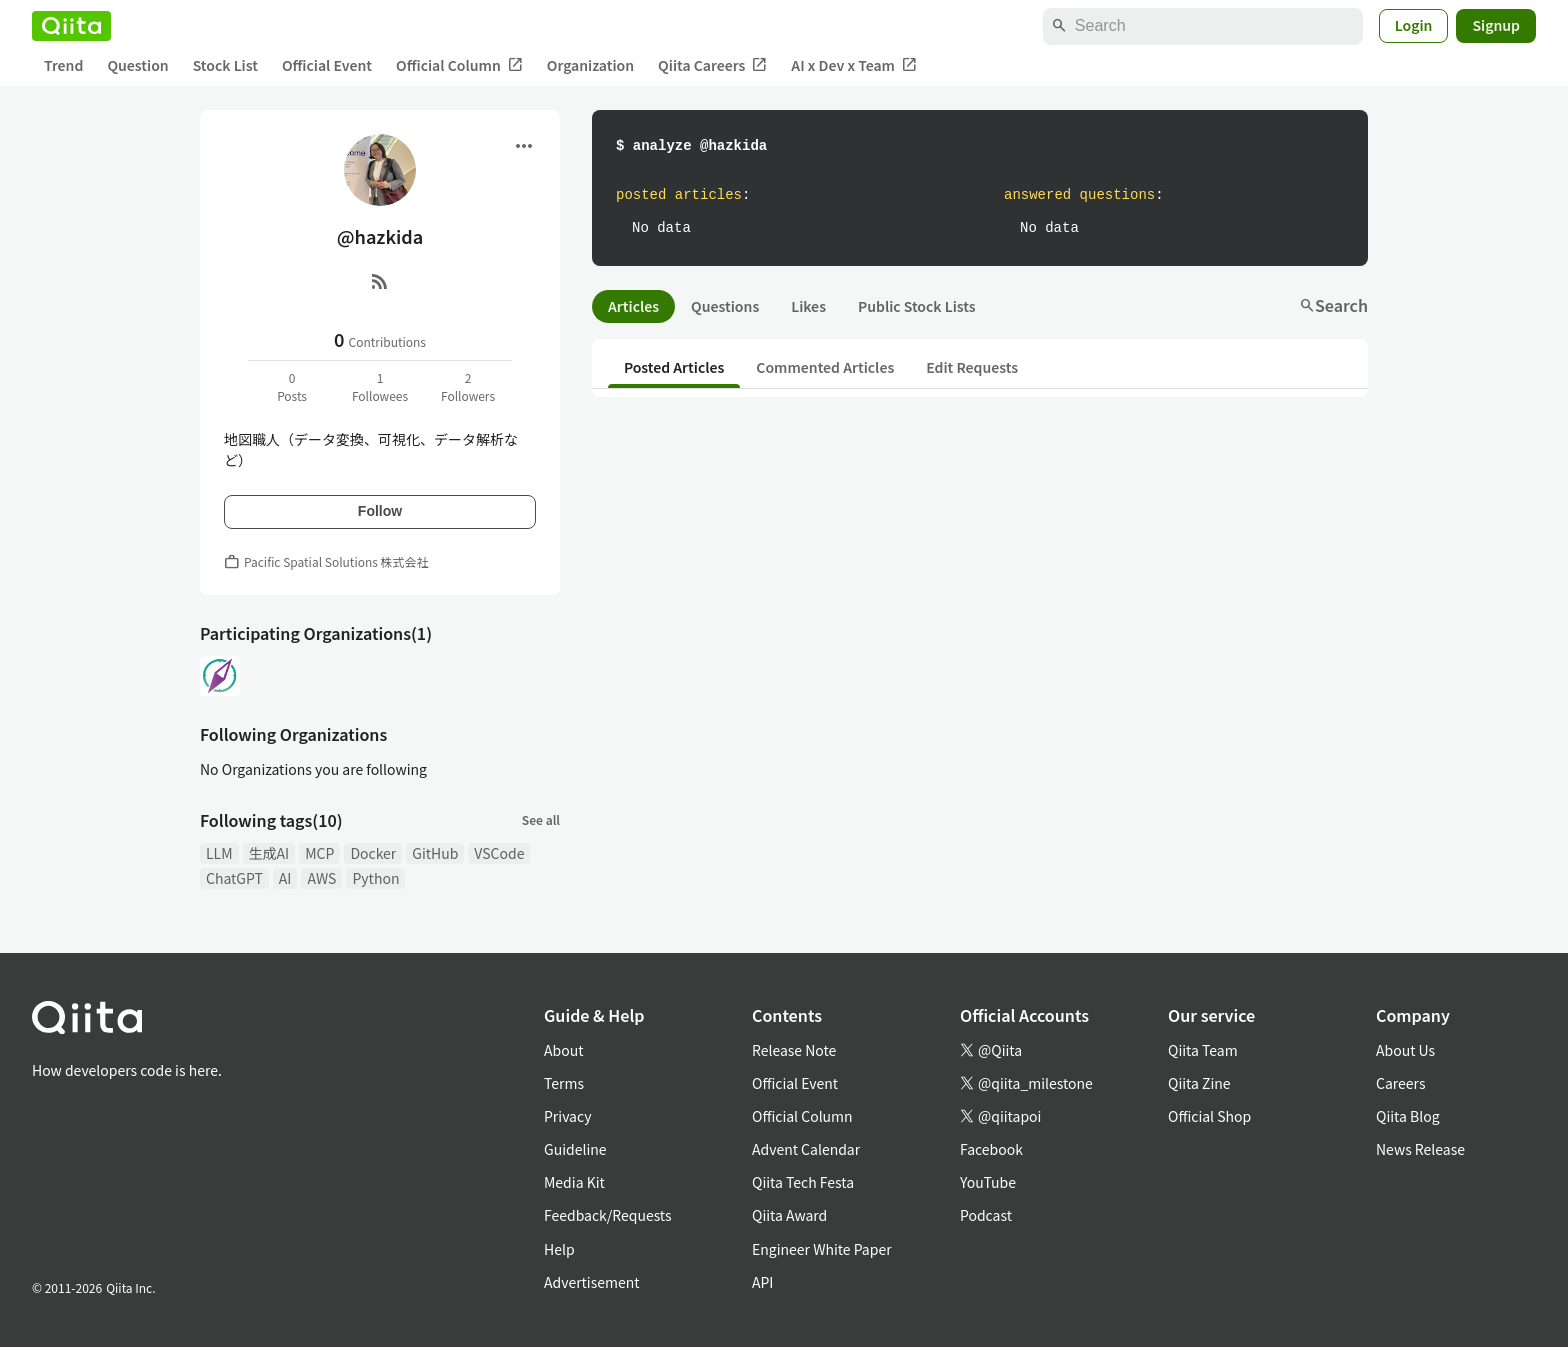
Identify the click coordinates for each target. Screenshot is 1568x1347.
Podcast (986, 1215)
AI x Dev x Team (854, 65)
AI (285, 878)
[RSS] (380, 281)
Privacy (567, 1116)
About (563, 1050)
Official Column (459, 65)
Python (375, 878)
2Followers (468, 386)
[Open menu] (524, 146)
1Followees (380, 386)
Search (1333, 305)
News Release (1420, 1149)
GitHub (435, 853)
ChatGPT (234, 878)
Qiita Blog (1408, 1116)
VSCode (499, 853)
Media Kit (574, 1182)
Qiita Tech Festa (803, 1182)
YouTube (988, 1182)
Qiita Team (1203, 1050)
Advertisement (592, 1282)
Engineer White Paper (822, 1249)
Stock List (225, 65)
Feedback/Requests (608, 1215)
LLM (219, 853)
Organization (590, 65)
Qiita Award (789, 1215)
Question (137, 65)
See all (541, 819)
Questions (725, 306)
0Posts (292, 386)
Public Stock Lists (917, 306)
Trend (63, 65)
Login (1414, 25)
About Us (1405, 1050)
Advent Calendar (806, 1149)
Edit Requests (972, 367)
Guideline (575, 1149)
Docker (373, 853)
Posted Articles (674, 367)
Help (559, 1249)
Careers (1400, 1083)
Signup (1496, 25)
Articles (633, 306)
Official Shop (1209, 1116)
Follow (380, 511)
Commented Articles (825, 367)
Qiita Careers (712, 65)
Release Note (794, 1050)
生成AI (269, 853)
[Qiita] (71, 26)
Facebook (991, 1149)
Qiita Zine (1199, 1083)
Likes (808, 306)
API (762, 1282)
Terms (564, 1083)
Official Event (327, 65)
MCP (319, 853)
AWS (321, 878)
